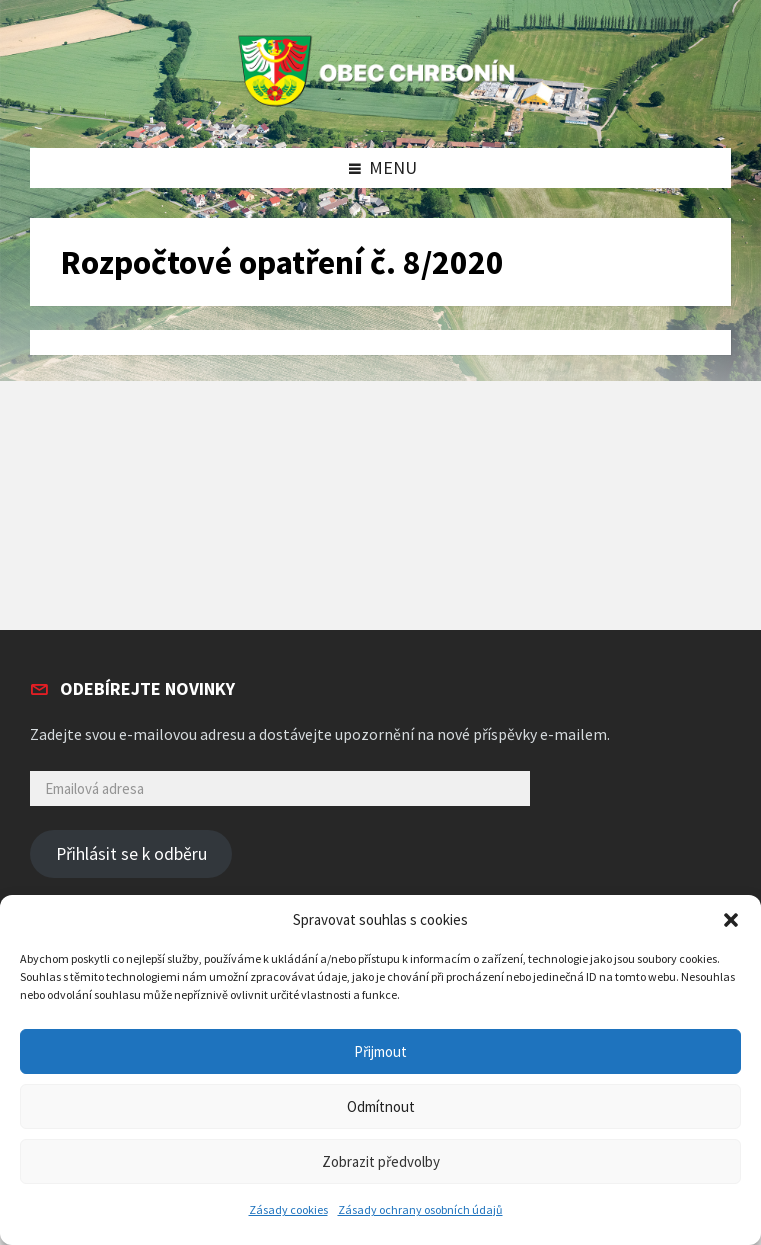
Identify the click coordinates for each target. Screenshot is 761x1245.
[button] (731, 920)
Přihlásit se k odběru (131, 854)
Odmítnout (381, 1106)
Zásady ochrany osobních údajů (420, 1209)
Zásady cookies (288, 1209)
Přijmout (380, 1051)
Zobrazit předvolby (381, 1161)
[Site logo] (381, 106)
